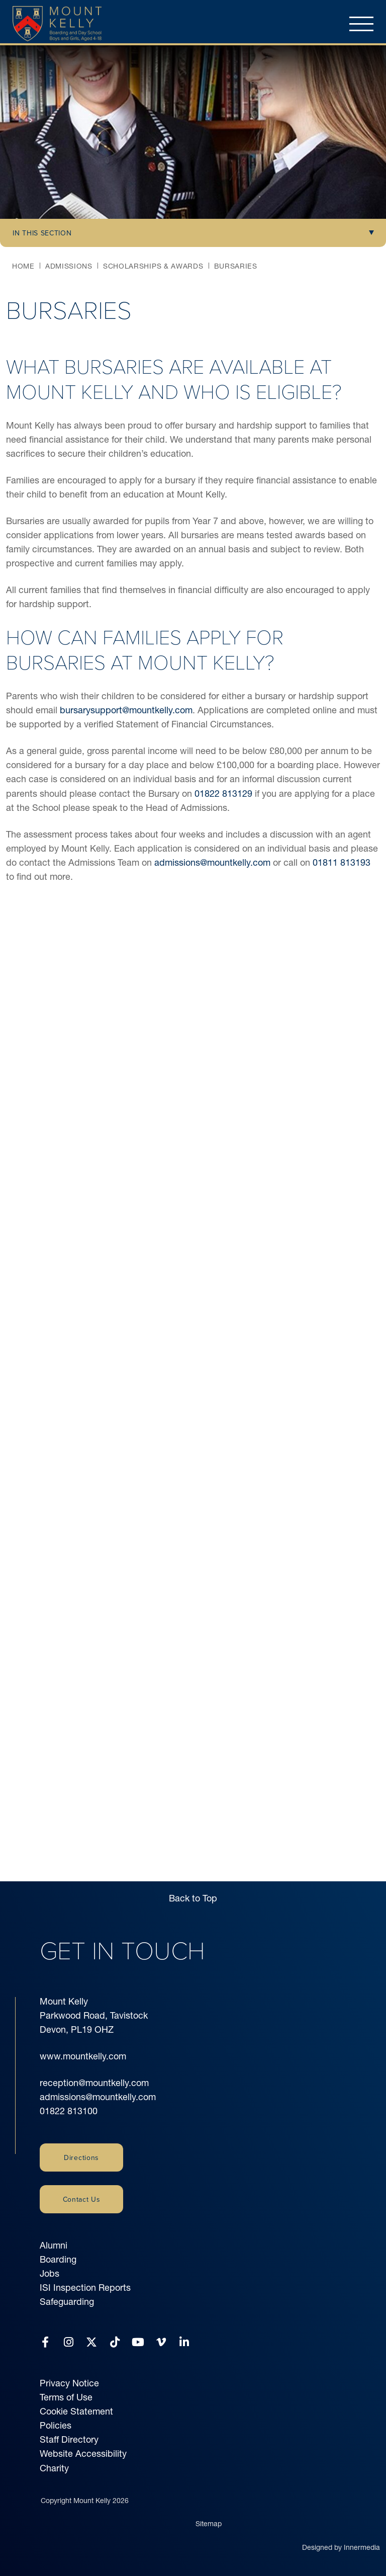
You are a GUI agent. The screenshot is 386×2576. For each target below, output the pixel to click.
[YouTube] (138, 2342)
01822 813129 (223, 793)
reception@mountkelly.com (94, 2083)
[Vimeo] (161, 2342)
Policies (55, 2425)
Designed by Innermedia (341, 2547)
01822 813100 (69, 2111)
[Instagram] (68, 2342)
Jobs (49, 2273)
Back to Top (193, 1898)
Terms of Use (66, 2397)
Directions (81, 2157)
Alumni (53, 2245)
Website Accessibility (83, 2453)
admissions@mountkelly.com (212, 862)
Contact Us (82, 2199)
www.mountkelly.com (83, 2056)
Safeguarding (67, 2301)
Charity (54, 2468)
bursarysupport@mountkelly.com (126, 710)
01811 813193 (341, 862)
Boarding (58, 2259)
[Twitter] (91, 2342)
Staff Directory (69, 2439)
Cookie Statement (76, 2411)
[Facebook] (45, 2342)
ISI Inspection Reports (85, 2287)
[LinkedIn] (184, 2342)
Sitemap (209, 2523)
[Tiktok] (115, 2342)
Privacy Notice (69, 2383)
